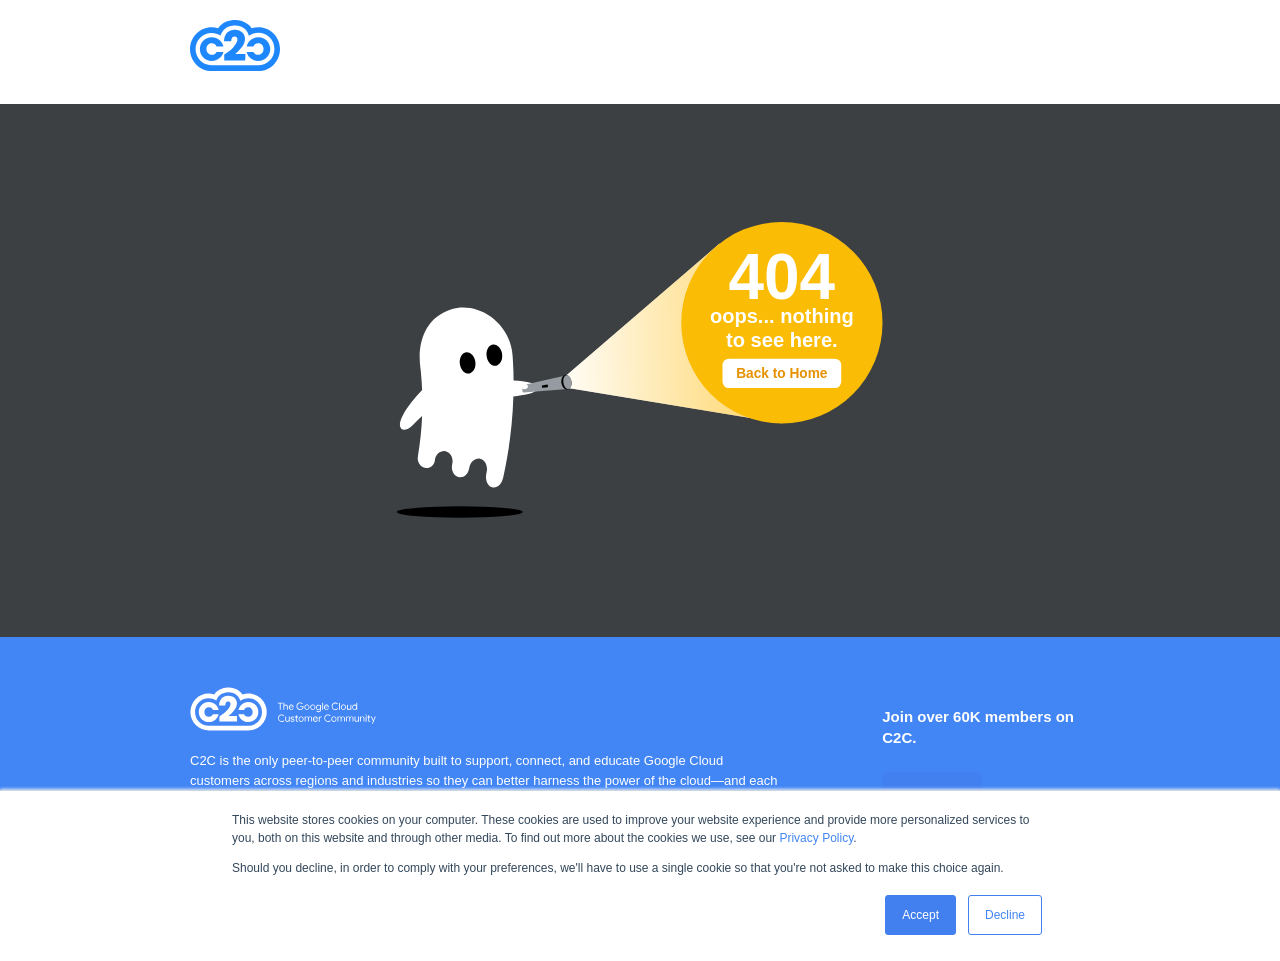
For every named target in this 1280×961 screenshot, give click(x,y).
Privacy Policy (816, 838)
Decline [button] (1005, 915)
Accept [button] (920, 915)
